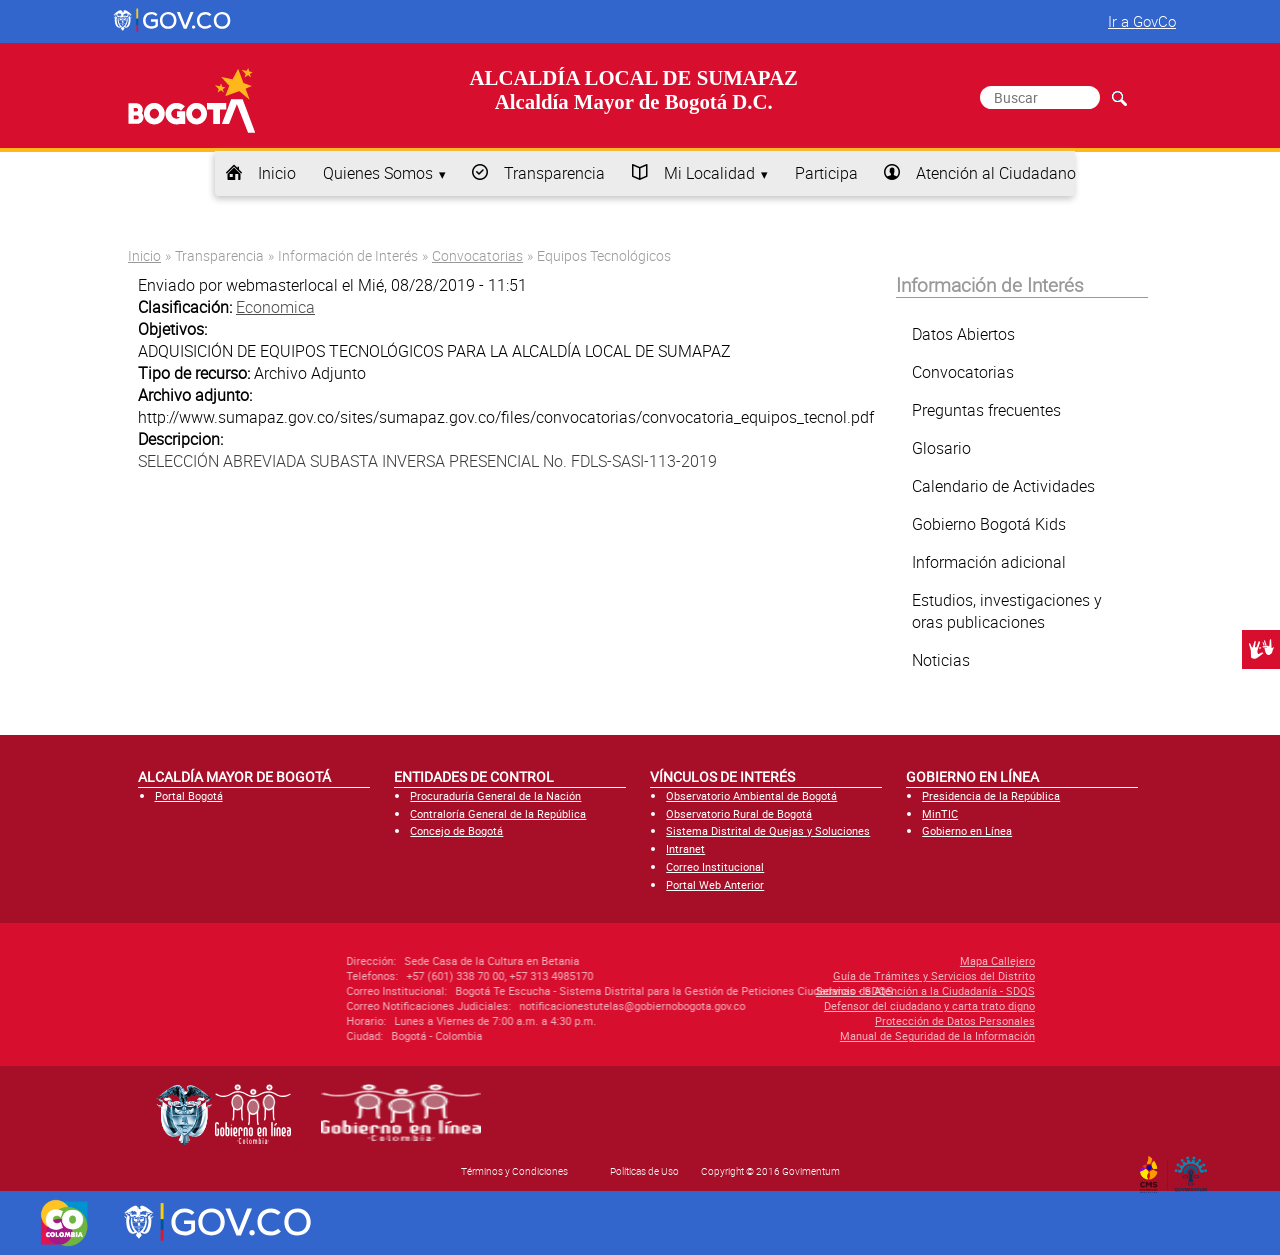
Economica (275, 307)
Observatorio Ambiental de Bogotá (751, 795)
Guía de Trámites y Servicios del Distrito (823, 975)
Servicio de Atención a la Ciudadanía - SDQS (814, 990)
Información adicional (989, 562)
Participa (826, 173)
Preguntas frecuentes (986, 410)
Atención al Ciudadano (996, 173)
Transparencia (554, 173)
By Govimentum (1195, 1168)
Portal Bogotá (189, 795)
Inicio (277, 173)
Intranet (685, 848)
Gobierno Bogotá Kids (989, 524)
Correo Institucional (715, 866)
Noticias (941, 660)
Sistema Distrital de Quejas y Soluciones (768, 830)
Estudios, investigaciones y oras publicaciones (1007, 611)
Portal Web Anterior (715, 884)
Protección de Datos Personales (844, 1020)
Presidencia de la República (991, 795)
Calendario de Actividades (1003, 486)
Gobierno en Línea (967, 830)
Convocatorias (477, 255)
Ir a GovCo (1142, 21)
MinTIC (940, 813)
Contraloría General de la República (498, 813)
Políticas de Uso (644, 1171)
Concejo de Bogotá (456, 830)
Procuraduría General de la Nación (495, 795)
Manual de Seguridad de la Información (826, 1035)
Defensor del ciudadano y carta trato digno (818, 1005)
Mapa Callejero (886, 960)
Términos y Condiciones (514, 1171)
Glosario (941, 448)
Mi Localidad (709, 173)
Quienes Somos (378, 173)
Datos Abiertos (963, 334)
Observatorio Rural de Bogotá (739, 813)
